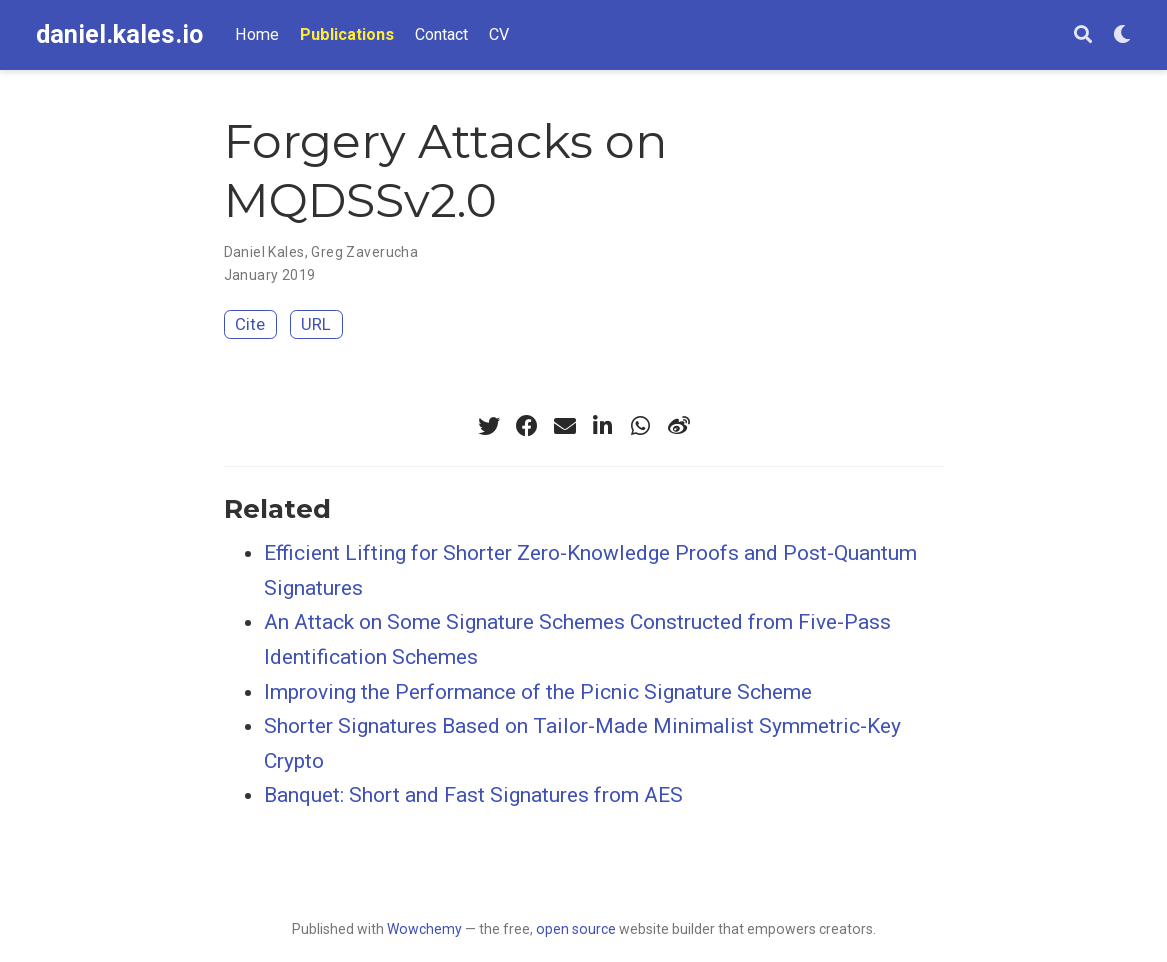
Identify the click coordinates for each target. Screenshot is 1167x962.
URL (316, 324)
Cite (250, 324)
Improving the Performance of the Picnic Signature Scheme (538, 692)
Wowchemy (424, 929)
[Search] (1083, 35)
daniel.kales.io (119, 34)
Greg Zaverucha (364, 252)
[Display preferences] (1122, 35)
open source (576, 929)
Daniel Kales (264, 252)
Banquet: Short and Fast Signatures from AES (473, 795)
